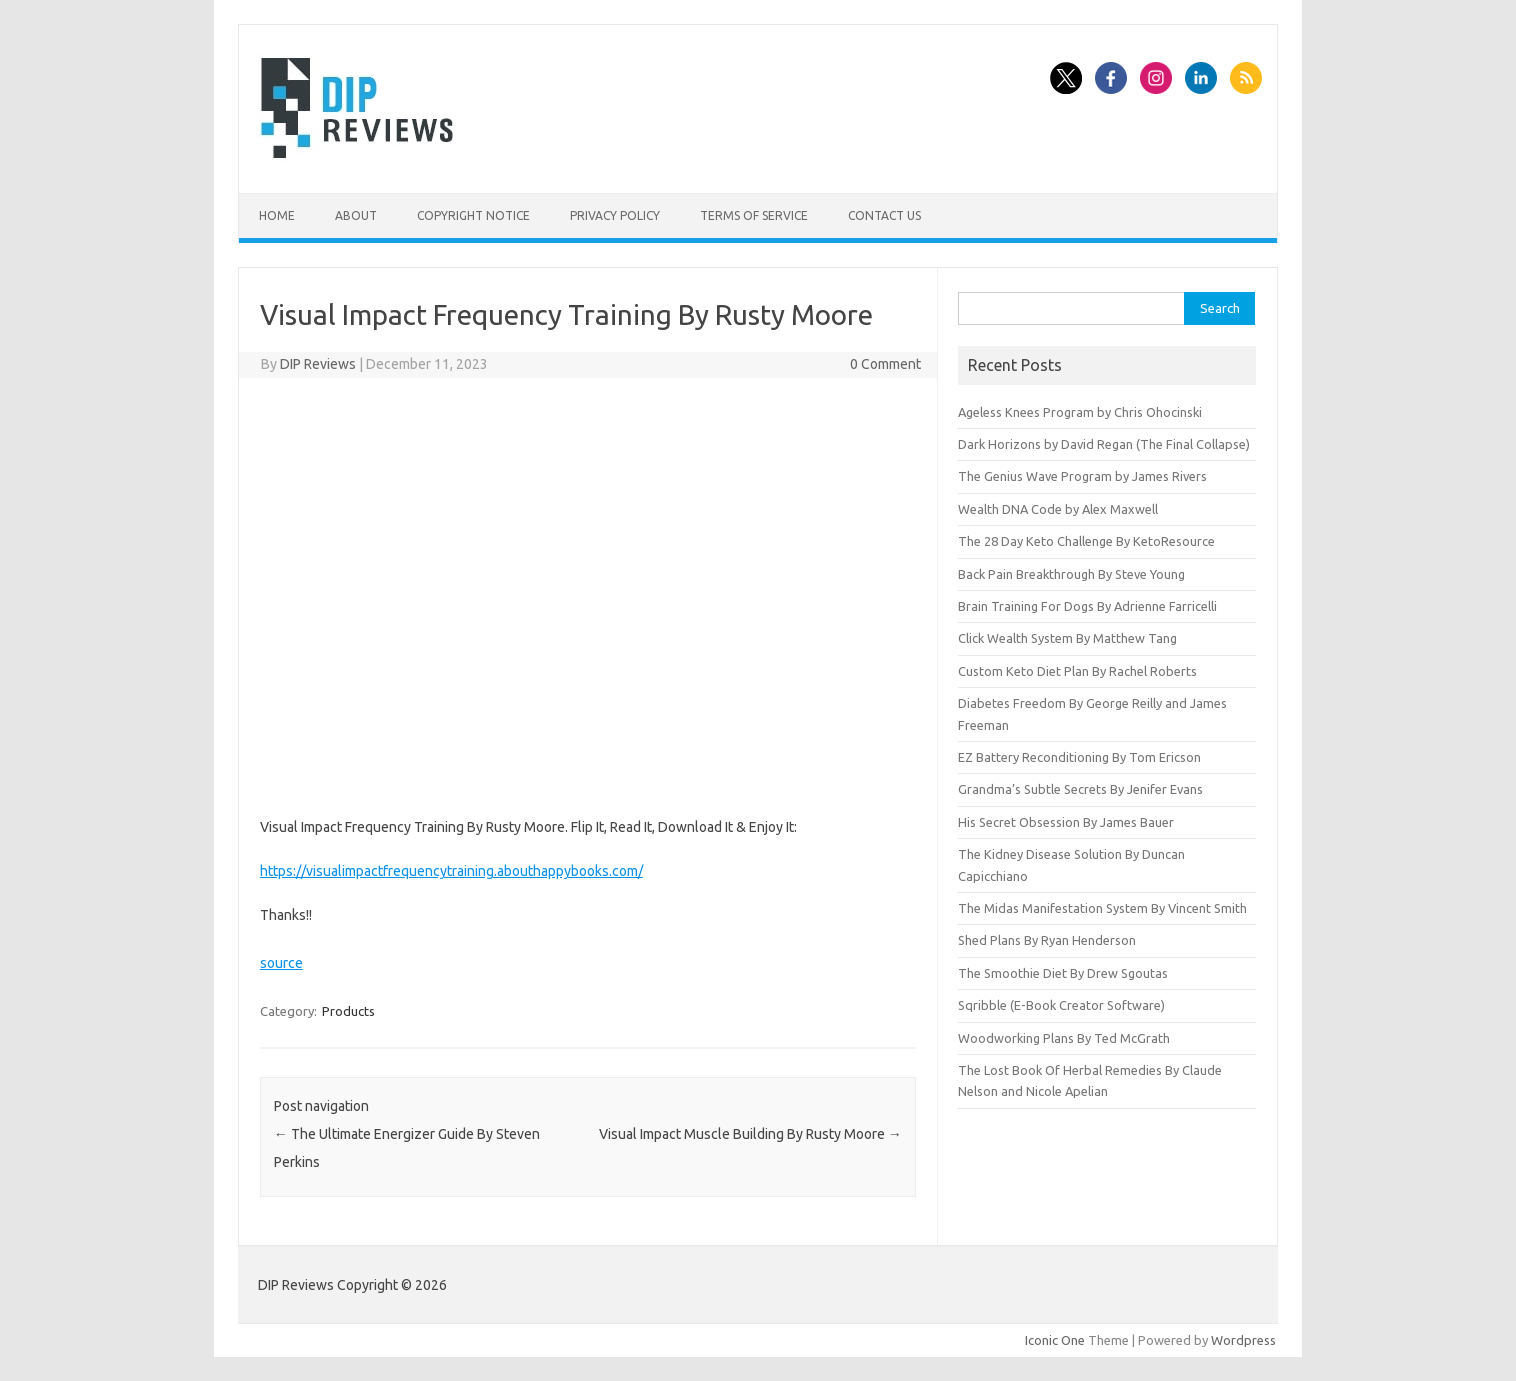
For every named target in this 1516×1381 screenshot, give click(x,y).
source (281, 963)
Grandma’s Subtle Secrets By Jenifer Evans (1080, 789)
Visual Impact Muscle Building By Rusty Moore (750, 1134)
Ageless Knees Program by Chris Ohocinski (1080, 412)
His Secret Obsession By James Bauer (1066, 822)
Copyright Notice (473, 215)
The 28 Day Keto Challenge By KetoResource (1086, 541)
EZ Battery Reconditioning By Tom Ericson (1079, 757)
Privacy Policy (615, 215)
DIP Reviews (318, 364)
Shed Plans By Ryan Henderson (1047, 940)
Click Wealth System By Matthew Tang (1067, 638)
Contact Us (884, 215)
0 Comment (885, 364)
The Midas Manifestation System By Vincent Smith (1102, 908)
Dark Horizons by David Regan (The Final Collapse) (1104, 444)
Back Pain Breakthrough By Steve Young (1071, 574)
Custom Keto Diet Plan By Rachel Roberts (1077, 671)
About (356, 215)
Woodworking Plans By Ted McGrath (1064, 1038)
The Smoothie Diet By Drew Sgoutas (1063, 973)
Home (277, 215)
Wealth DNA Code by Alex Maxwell (1058, 509)
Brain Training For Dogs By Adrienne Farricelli (1087, 606)
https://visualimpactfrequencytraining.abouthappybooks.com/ (451, 871)
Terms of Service (754, 215)
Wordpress (1243, 1340)
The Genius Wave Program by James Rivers (1082, 476)
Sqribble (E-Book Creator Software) (1061, 1005)
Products (348, 1011)
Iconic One (1055, 1340)
